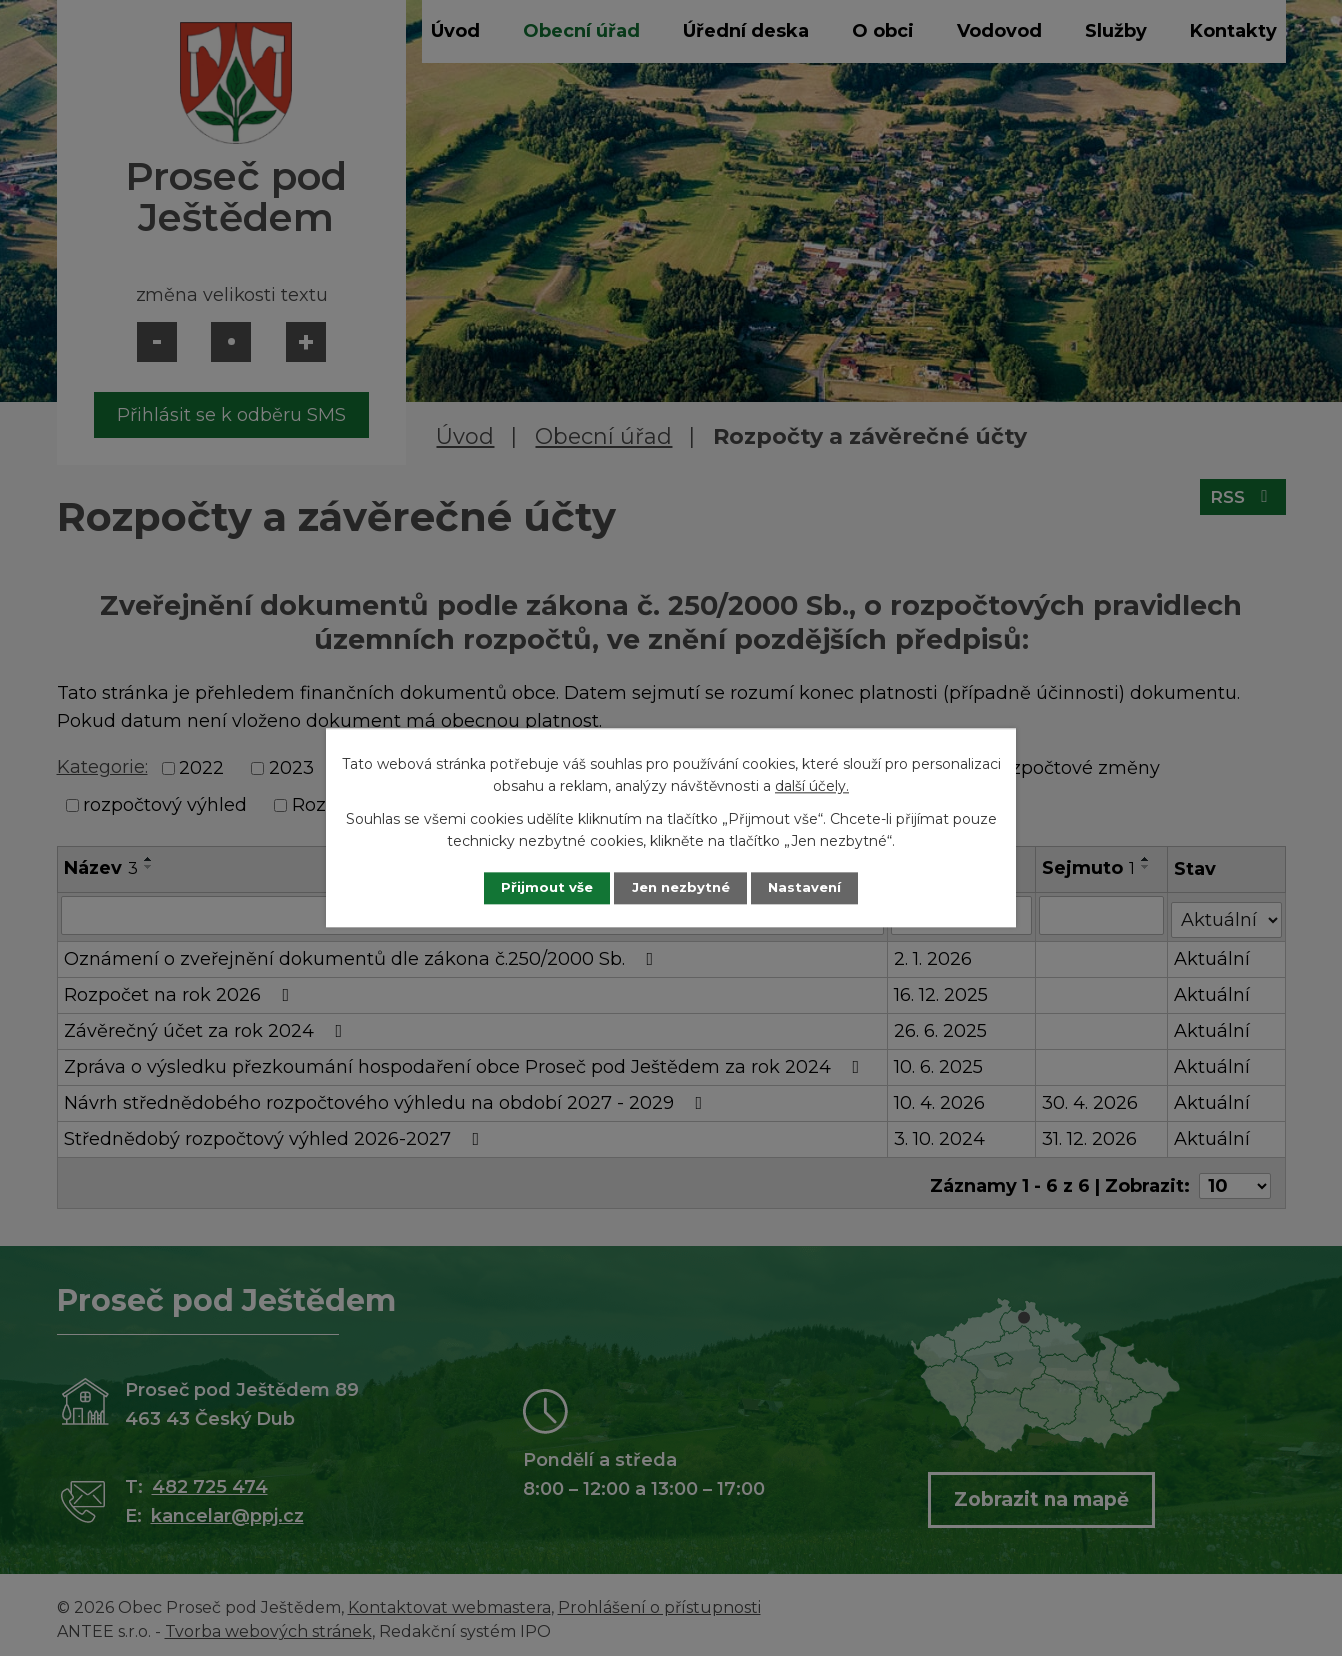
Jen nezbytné (680, 888)
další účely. (812, 786)
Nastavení (817, 888)
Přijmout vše (535, 888)
